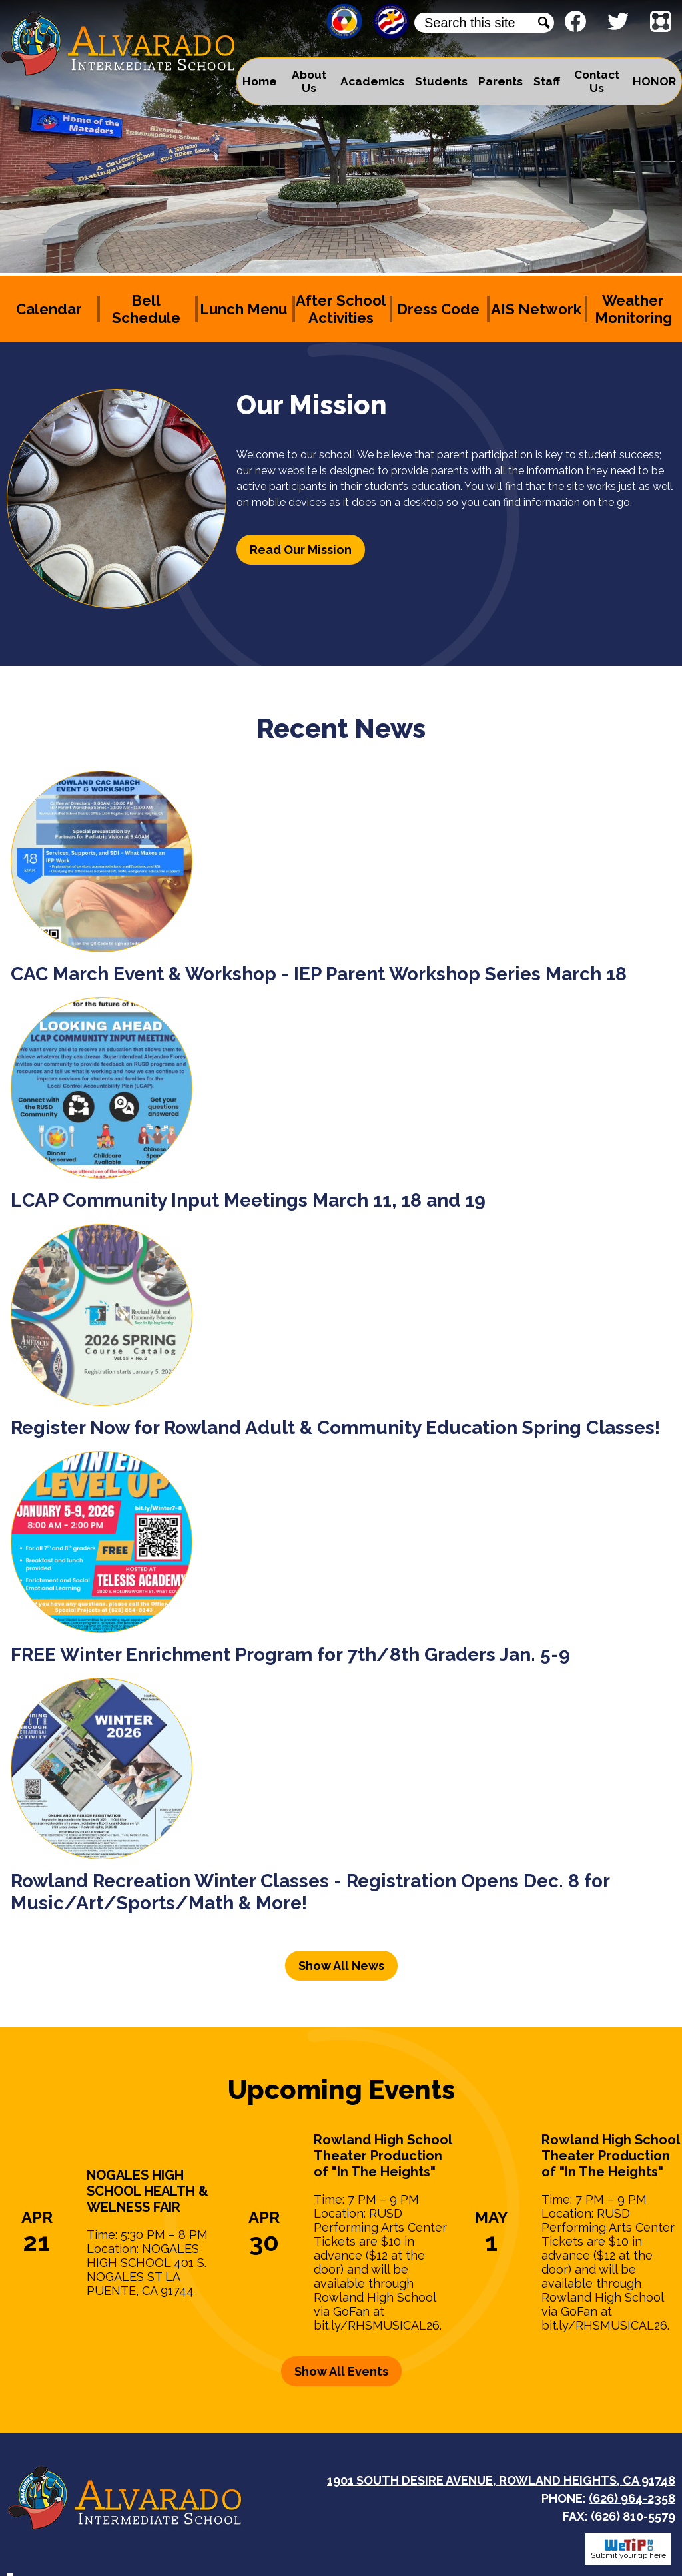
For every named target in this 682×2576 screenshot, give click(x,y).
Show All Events (341, 2371)
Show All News (341, 1966)
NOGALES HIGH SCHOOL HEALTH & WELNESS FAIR (147, 2191)
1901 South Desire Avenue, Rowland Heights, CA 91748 (501, 2480)
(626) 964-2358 (632, 2498)
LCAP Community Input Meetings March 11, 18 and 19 (248, 1200)
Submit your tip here (628, 2549)
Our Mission (311, 404)
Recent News (341, 728)
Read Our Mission (301, 550)
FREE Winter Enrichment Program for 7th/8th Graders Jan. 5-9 (290, 1655)
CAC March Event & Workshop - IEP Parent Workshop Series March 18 (319, 974)
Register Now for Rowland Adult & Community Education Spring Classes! (335, 1428)
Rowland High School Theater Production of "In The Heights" (383, 2156)
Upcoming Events (341, 2089)
